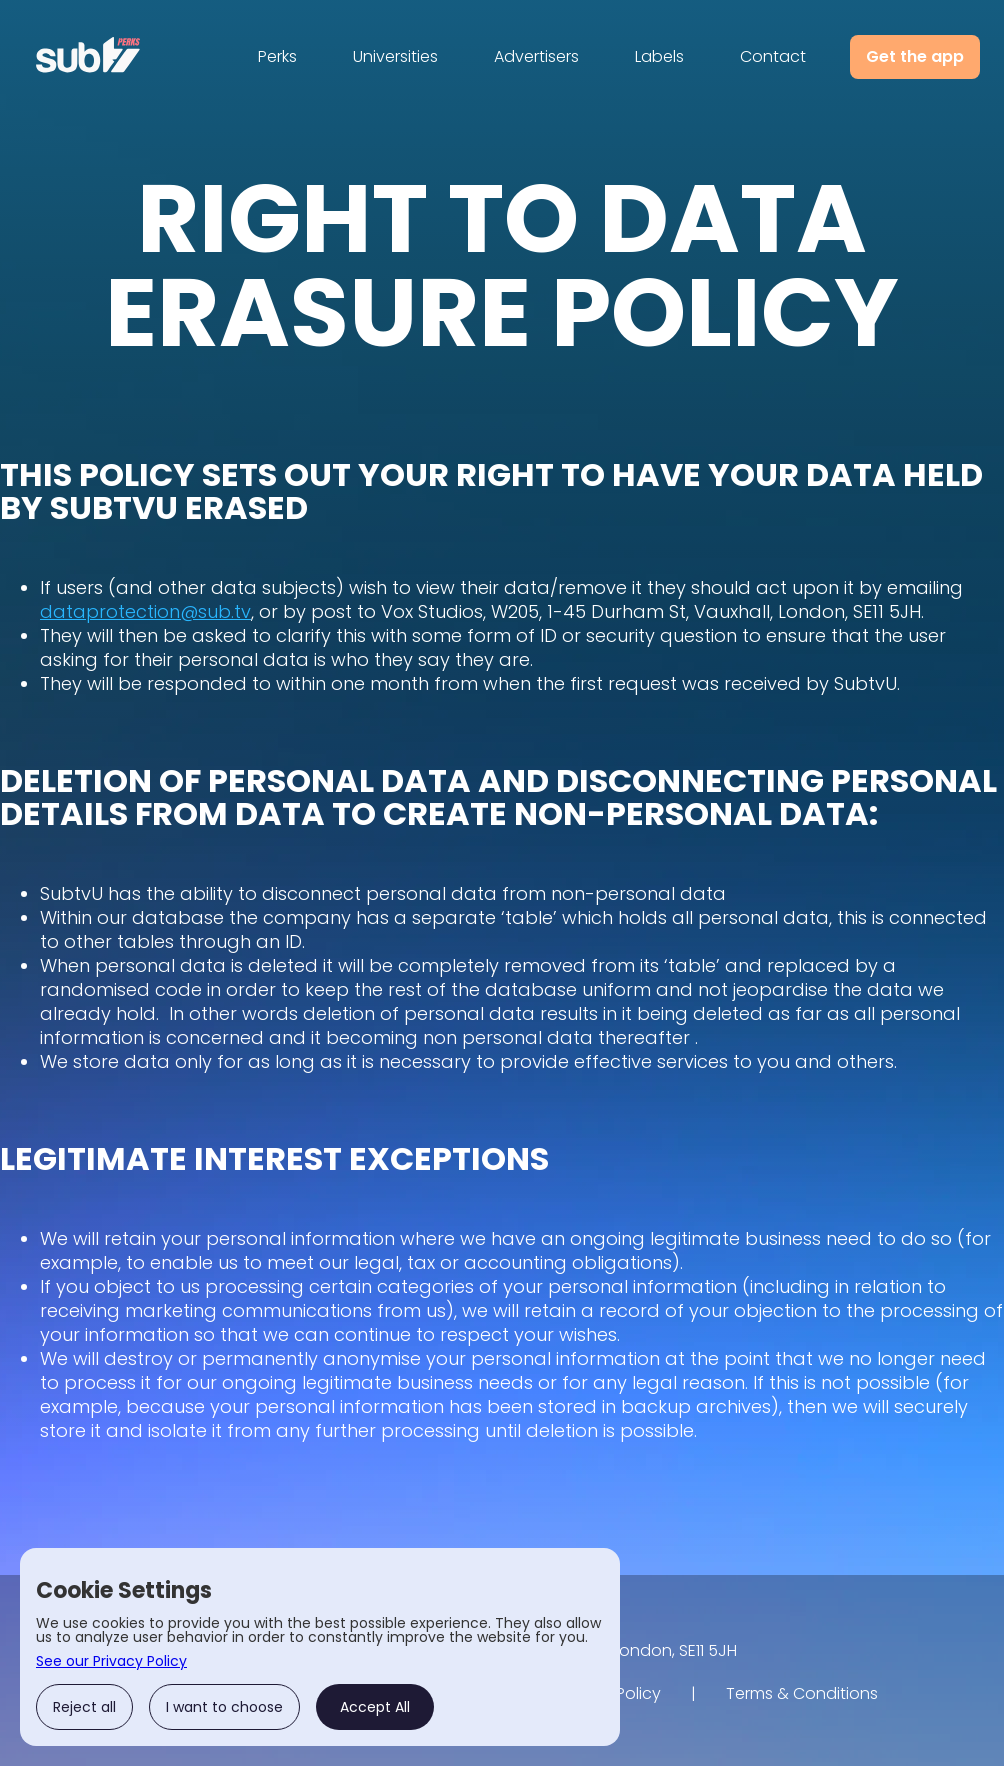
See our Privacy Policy (111, 1661)
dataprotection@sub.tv (145, 611)
